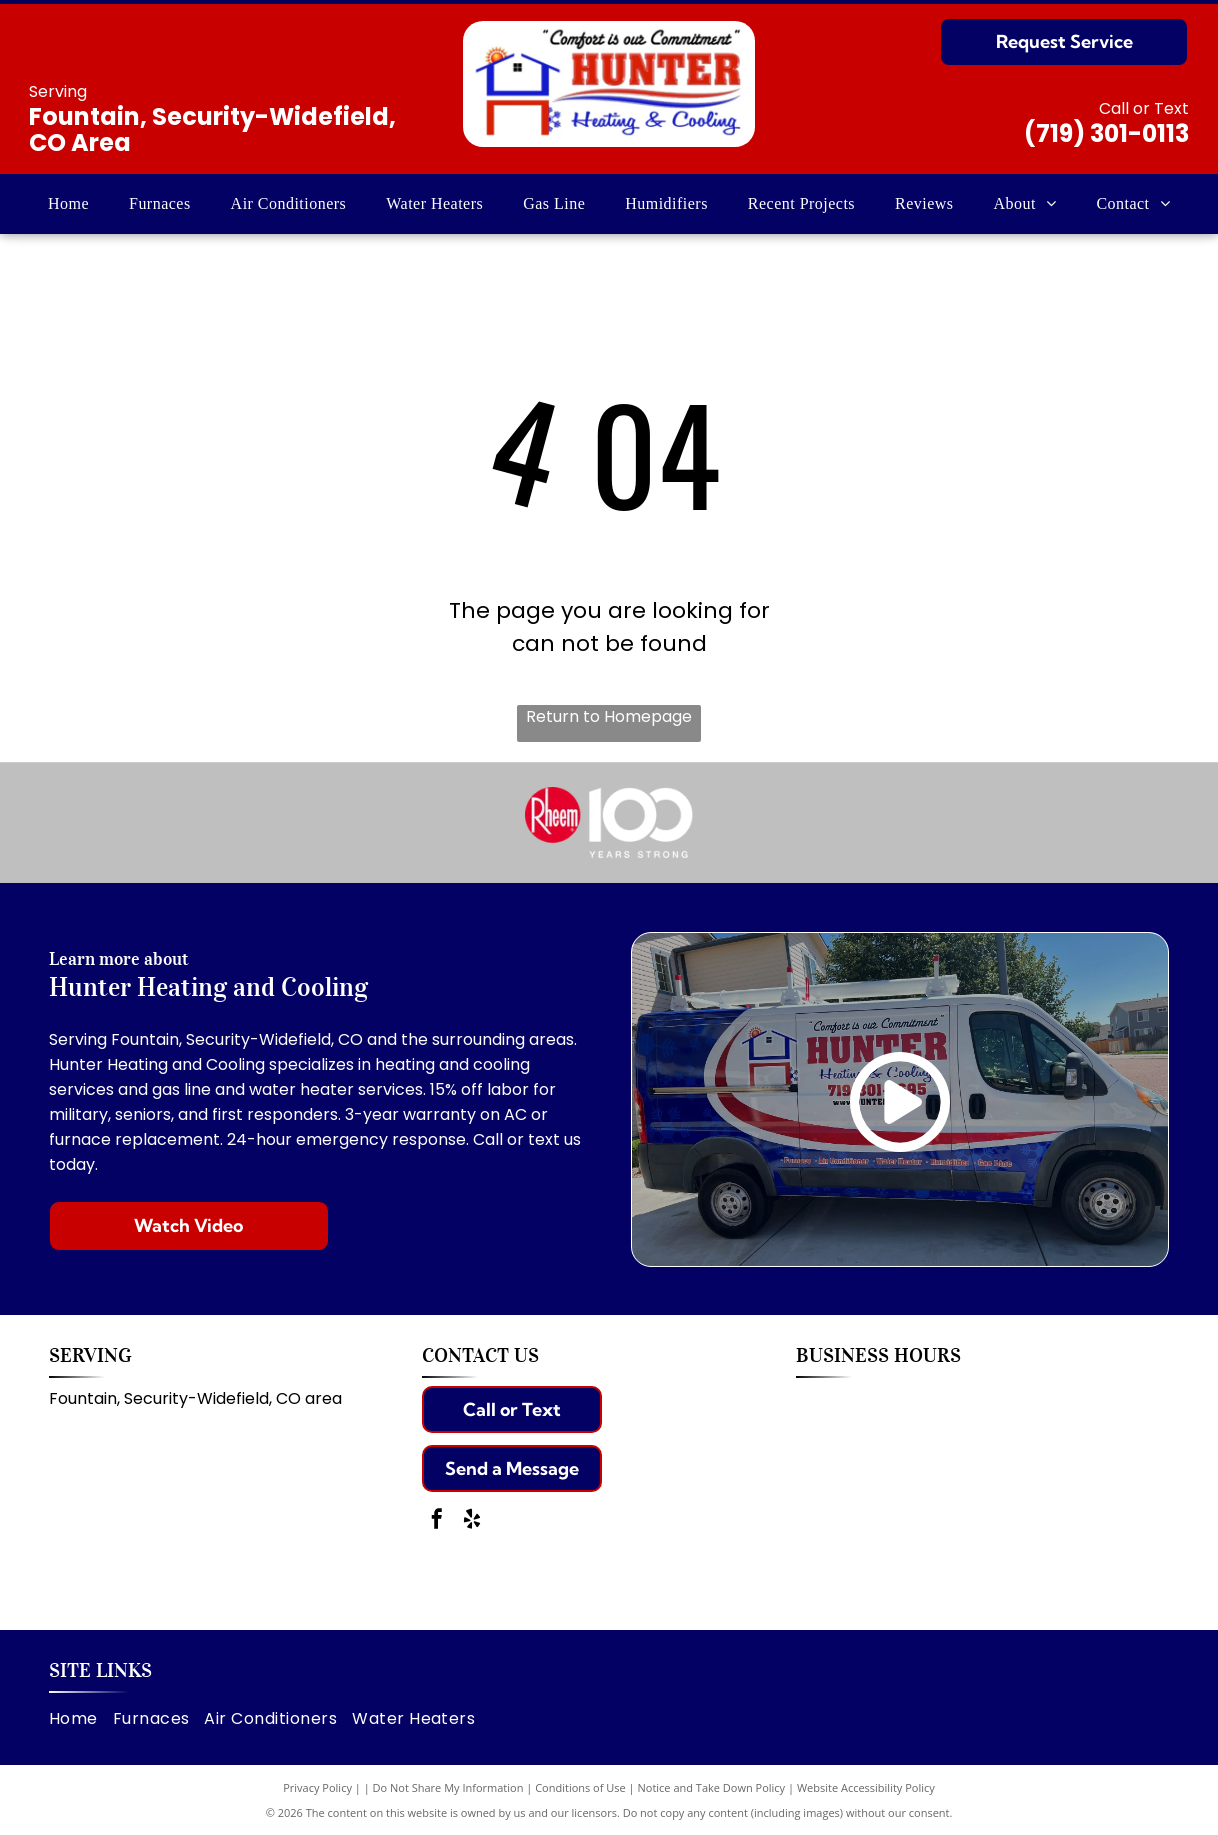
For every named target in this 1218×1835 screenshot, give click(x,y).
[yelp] (472, 1521)
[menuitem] (68, 204)
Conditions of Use (580, 1787)
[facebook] (437, 1521)
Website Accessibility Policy (866, 1787)
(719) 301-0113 (1106, 133)
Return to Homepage (609, 716)
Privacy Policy (317, 1787)
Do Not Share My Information (448, 1787)
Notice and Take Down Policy (712, 1787)
